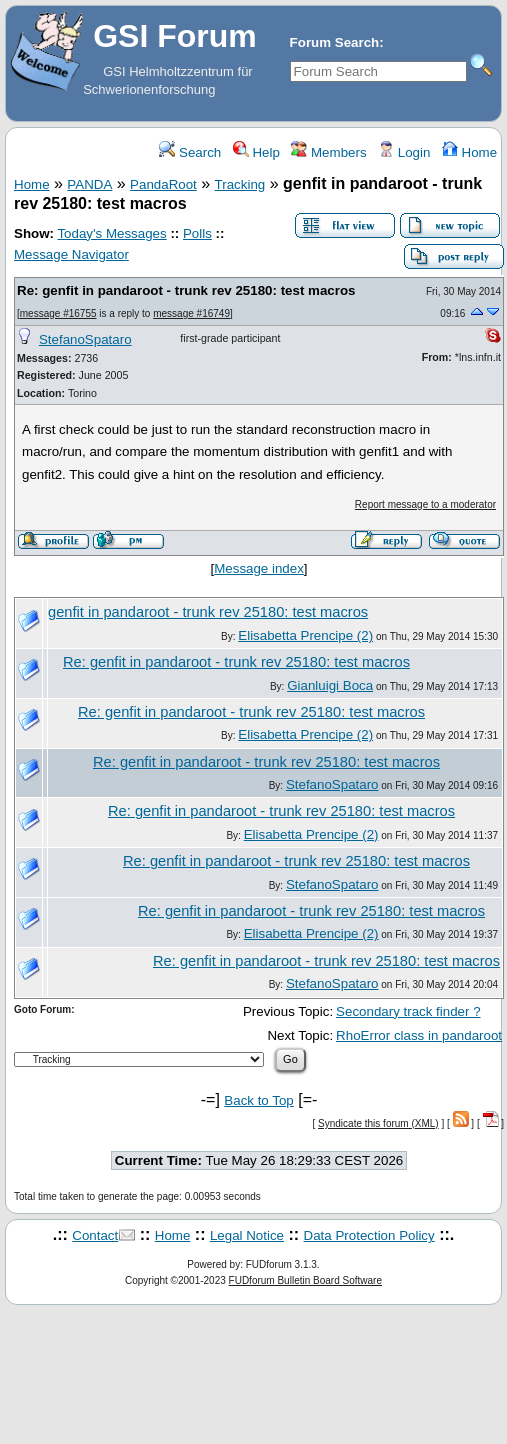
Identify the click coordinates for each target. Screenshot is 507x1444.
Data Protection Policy (369, 1235)
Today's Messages (111, 233)
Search (190, 152)
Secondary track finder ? (408, 1011)
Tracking (240, 184)
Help (256, 152)
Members (328, 152)
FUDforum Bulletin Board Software (305, 1280)
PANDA (89, 184)
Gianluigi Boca (330, 685)
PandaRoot (163, 184)
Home (469, 152)
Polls (197, 233)
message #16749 (191, 313)
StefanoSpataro (85, 339)
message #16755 (58, 313)
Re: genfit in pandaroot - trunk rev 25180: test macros (186, 290)
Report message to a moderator (425, 504)
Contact (95, 1235)
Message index (259, 568)
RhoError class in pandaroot (419, 1035)
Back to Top (258, 1100)
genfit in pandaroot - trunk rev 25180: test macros (208, 612)
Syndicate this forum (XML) (378, 1123)
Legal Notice (247, 1235)
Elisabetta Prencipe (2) (305, 635)
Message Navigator (71, 254)
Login (404, 152)
